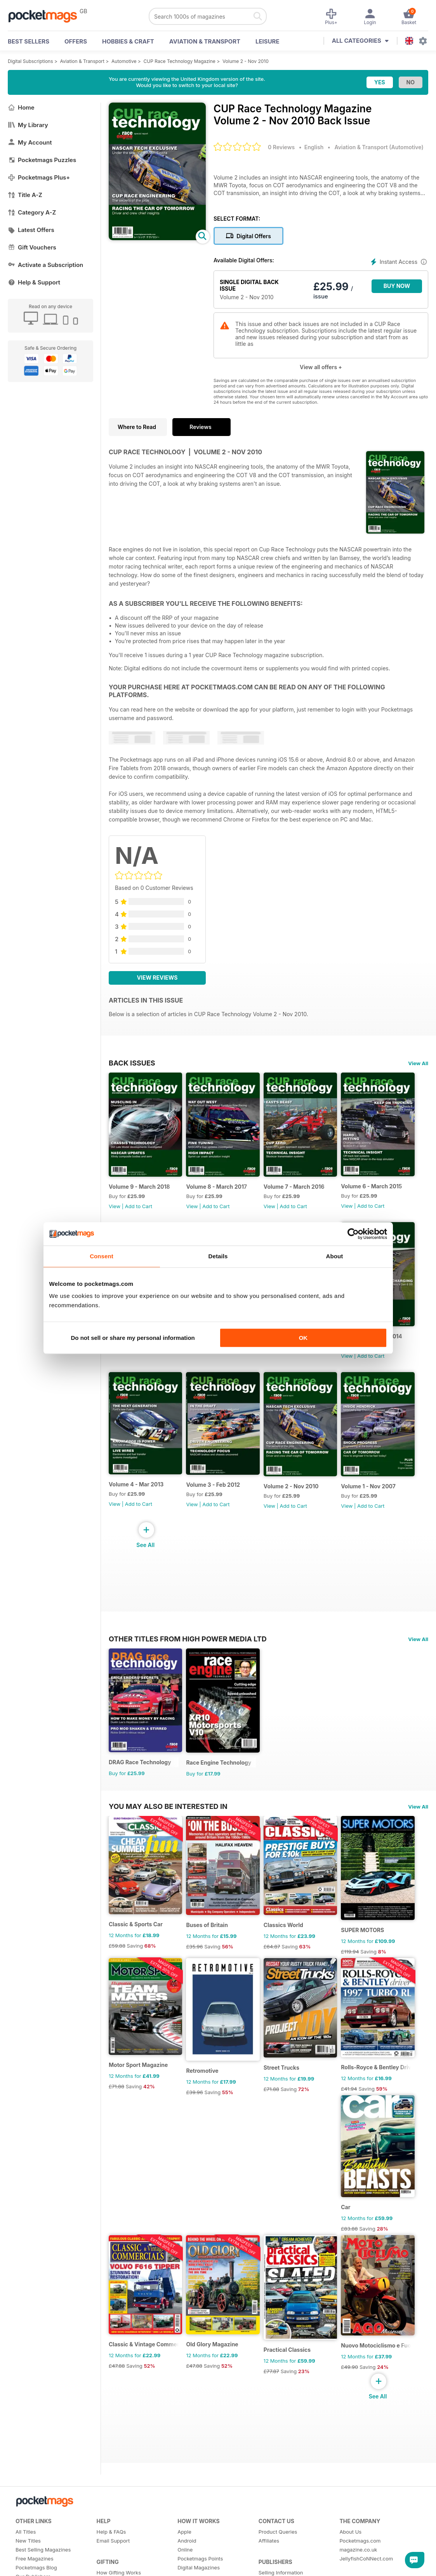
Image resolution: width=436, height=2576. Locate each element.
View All (418, 1063)
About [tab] (334, 1256)
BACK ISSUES (132, 1063)
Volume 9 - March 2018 (139, 1189)
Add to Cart (138, 1209)
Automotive (123, 61)
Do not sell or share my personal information (133, 1337)
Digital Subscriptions (30, 61)
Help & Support (34, 282)
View (114, 1209)
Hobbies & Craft (128, 41)
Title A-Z (25, 195)
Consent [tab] (101, 1256)
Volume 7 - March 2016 (298, 1189)
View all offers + (321, 367)
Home (21, 107)
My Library (28, 125)
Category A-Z (32, 212)
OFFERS (75, 41)
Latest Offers (31, 230)
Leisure (267, 41)
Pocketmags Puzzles (42, 160)
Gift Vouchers (32, 247)
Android (186, 2565)
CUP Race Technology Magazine (179, 61)
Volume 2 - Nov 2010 (245, 61)
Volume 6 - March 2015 (377, 1189)
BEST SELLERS (28, 41)
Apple (184, 2556)
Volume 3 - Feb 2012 (215, 1493)
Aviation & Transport (204, 41)
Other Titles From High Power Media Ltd (188, 1648)
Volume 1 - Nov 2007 (374, 1495)
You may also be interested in (168, 1819)
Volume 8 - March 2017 (218, 1189)
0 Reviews (281, 147)
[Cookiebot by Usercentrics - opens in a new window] (353, 1234)
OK (303, 1337)
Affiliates (269, 2565)
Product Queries (278, 2556)
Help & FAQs (111, 2556)
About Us (350, 2556)
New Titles (28, 2565)
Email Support (113, 2565)
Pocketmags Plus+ (39, 177)
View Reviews (157, 977)
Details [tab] (218, 1256)
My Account (30, 142)
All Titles (26, 2556)
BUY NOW (397, 286)
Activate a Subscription (45, 265)
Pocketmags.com (359, 2565)
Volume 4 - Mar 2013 (136, 1493)
